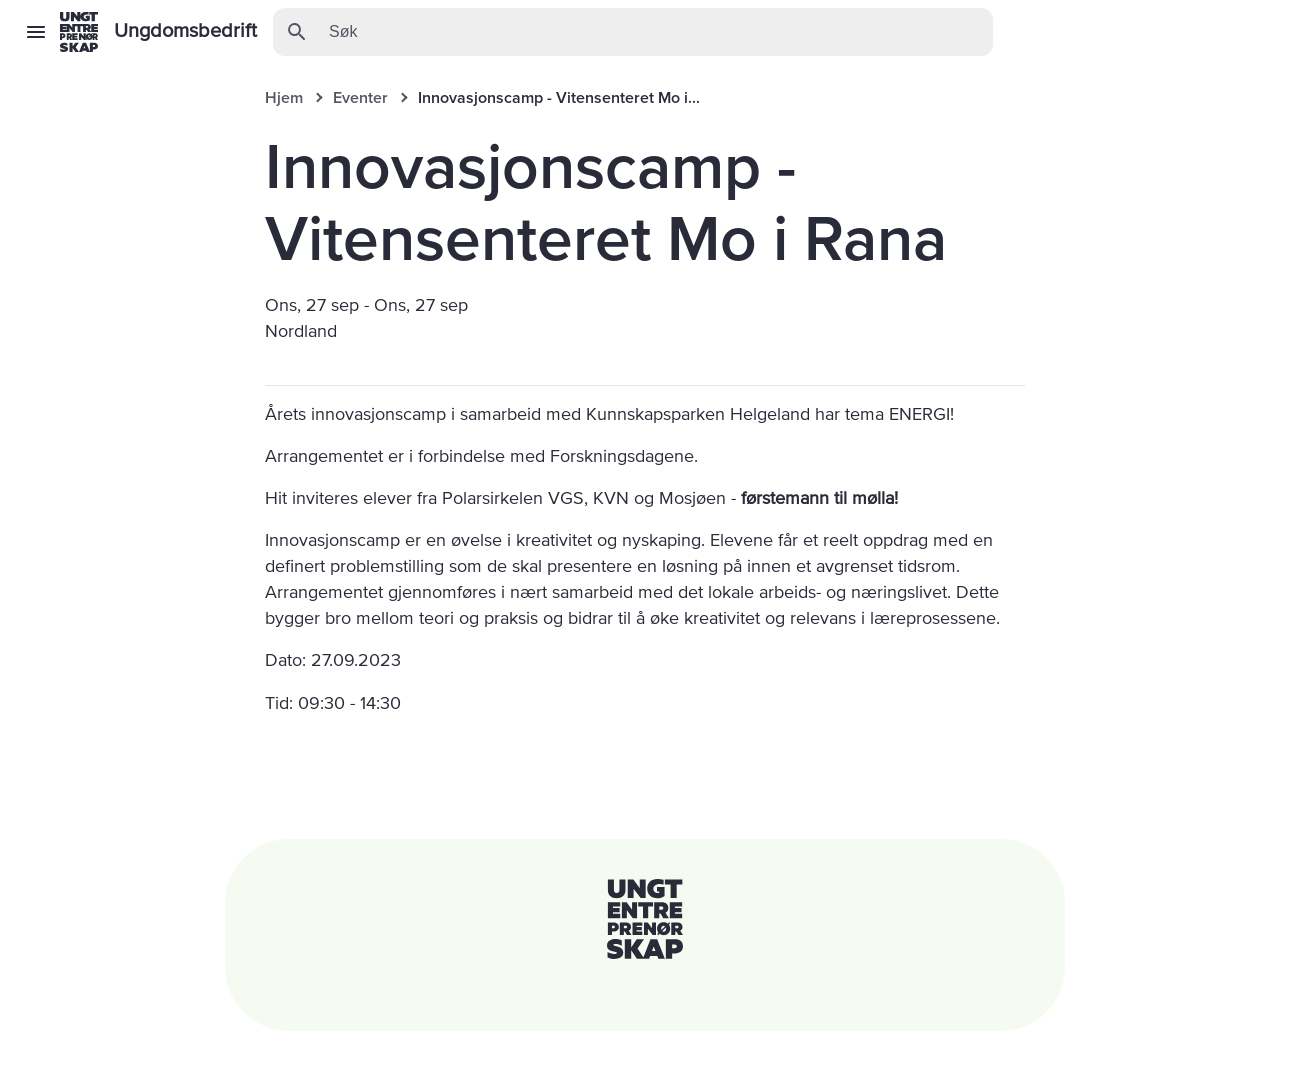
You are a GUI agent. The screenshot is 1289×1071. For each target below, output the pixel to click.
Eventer (360, 98)
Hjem (284, 98)
